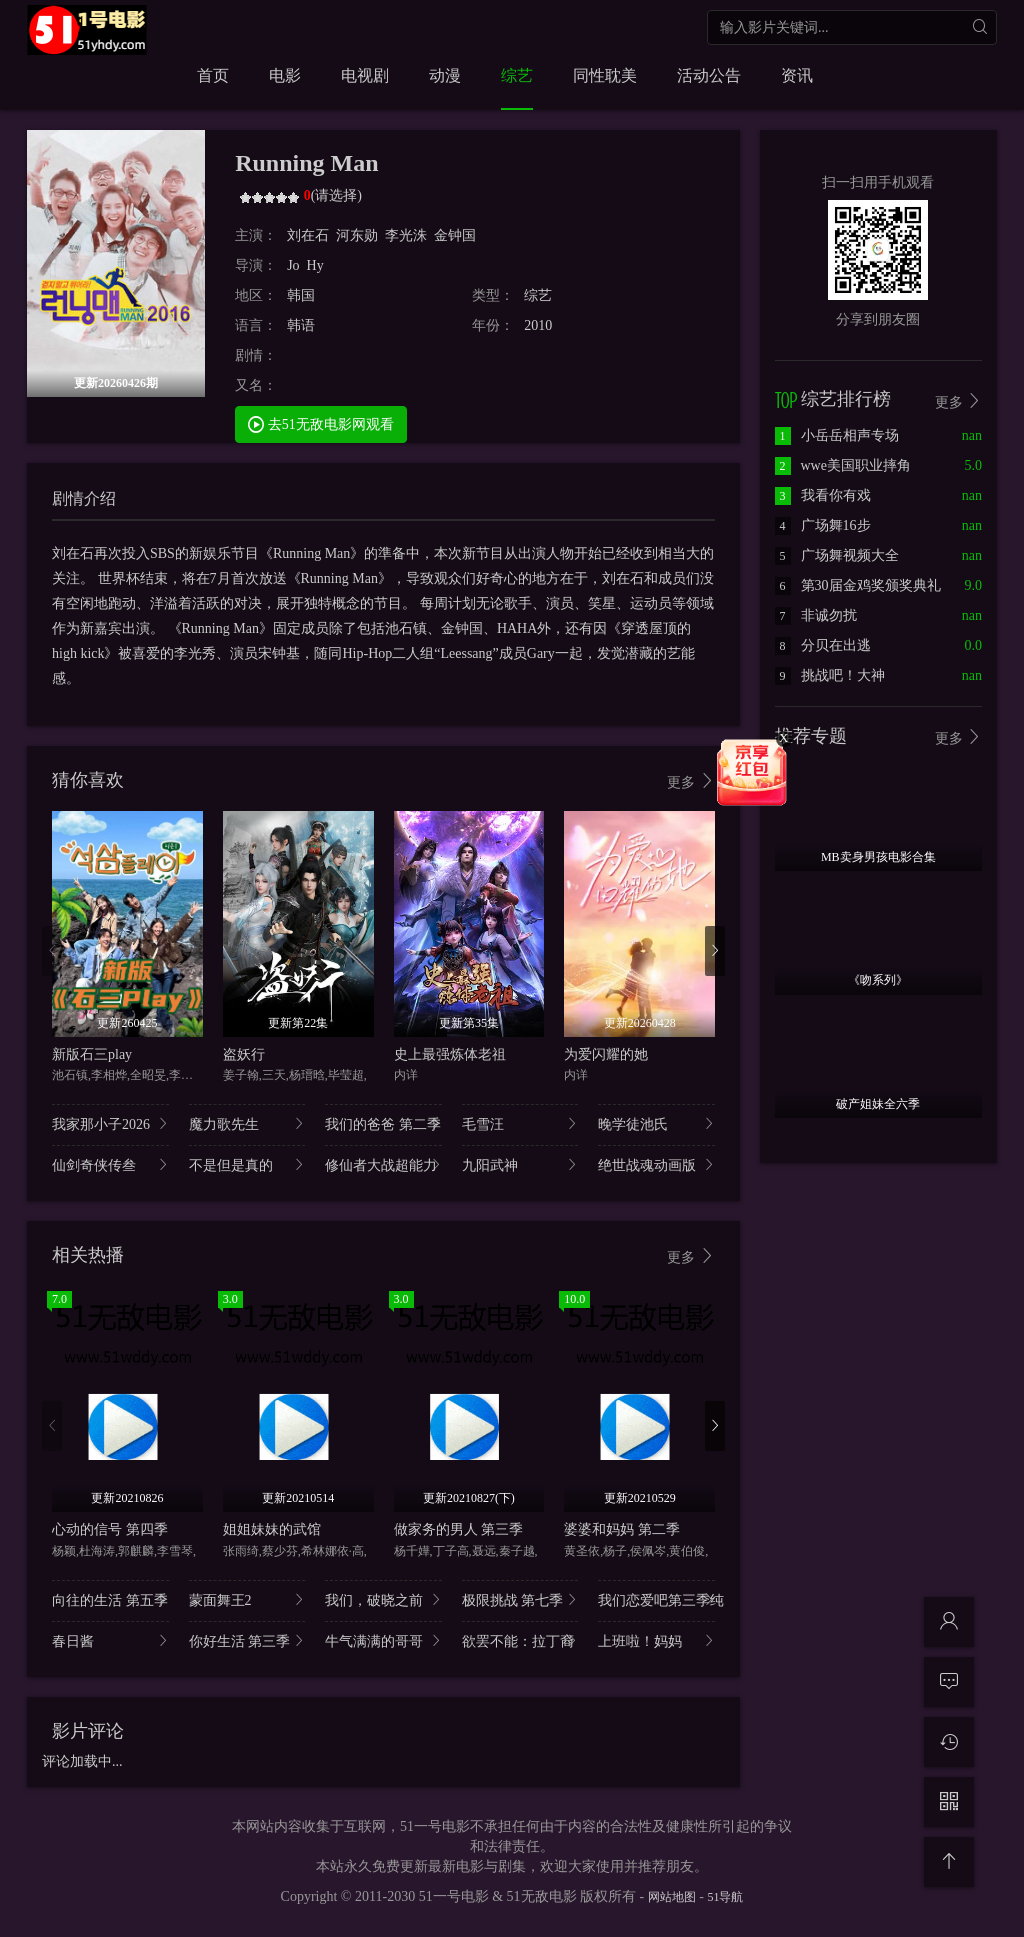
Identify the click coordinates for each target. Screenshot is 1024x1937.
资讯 (797, 75)
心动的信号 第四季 (110, 1529)
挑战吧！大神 (830, 675)
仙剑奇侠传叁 (110, 1164)
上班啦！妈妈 (656, 1640)
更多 (691, 781)
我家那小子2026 (110, 1123)
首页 (213, 75)
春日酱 (110, 1640)
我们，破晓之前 (383, 1599)
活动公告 (709, 75)
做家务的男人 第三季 (459, 1529)
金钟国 (455, 235)
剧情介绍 (84, 498)
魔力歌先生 (247, 1123)
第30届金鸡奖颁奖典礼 (858, 585)
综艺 (517, 75)
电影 (285, 75)
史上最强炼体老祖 (450, 1054)
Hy (315, 265)
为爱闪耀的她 (606, 1054)
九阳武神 (520, 1164)
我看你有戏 (823, 495)
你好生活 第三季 (247, 1640)
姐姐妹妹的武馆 (272, 1529)
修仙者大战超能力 (383, 1164)
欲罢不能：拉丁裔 (520, 1640)
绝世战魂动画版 (656, 1164)
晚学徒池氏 (656, 1123)
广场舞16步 (823, 525)
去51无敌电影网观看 (321, 423)
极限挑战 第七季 (520, 1599)
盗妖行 (244, 1054)
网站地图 (672, 1897)
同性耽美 (605, 75)
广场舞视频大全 (837, 555)
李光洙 (406, 235)
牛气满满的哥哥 (383, 1640)
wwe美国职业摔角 (843, 465)
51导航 (725, 1897)
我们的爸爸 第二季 (383, 1123)
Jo (293, 265)
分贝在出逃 (823, 645)
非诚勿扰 (816, 615)
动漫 (445, 75)
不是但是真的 (247, 1164)
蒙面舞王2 (247, 1599)
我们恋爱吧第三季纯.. (656, 1599)
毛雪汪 (520, 1123)
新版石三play (92, 1054)
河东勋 (357, 235)
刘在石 (308, 235)
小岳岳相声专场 (837, 435)
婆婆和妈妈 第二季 (622, 1529)
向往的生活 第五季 (110, 1599)
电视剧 (365, 75)
